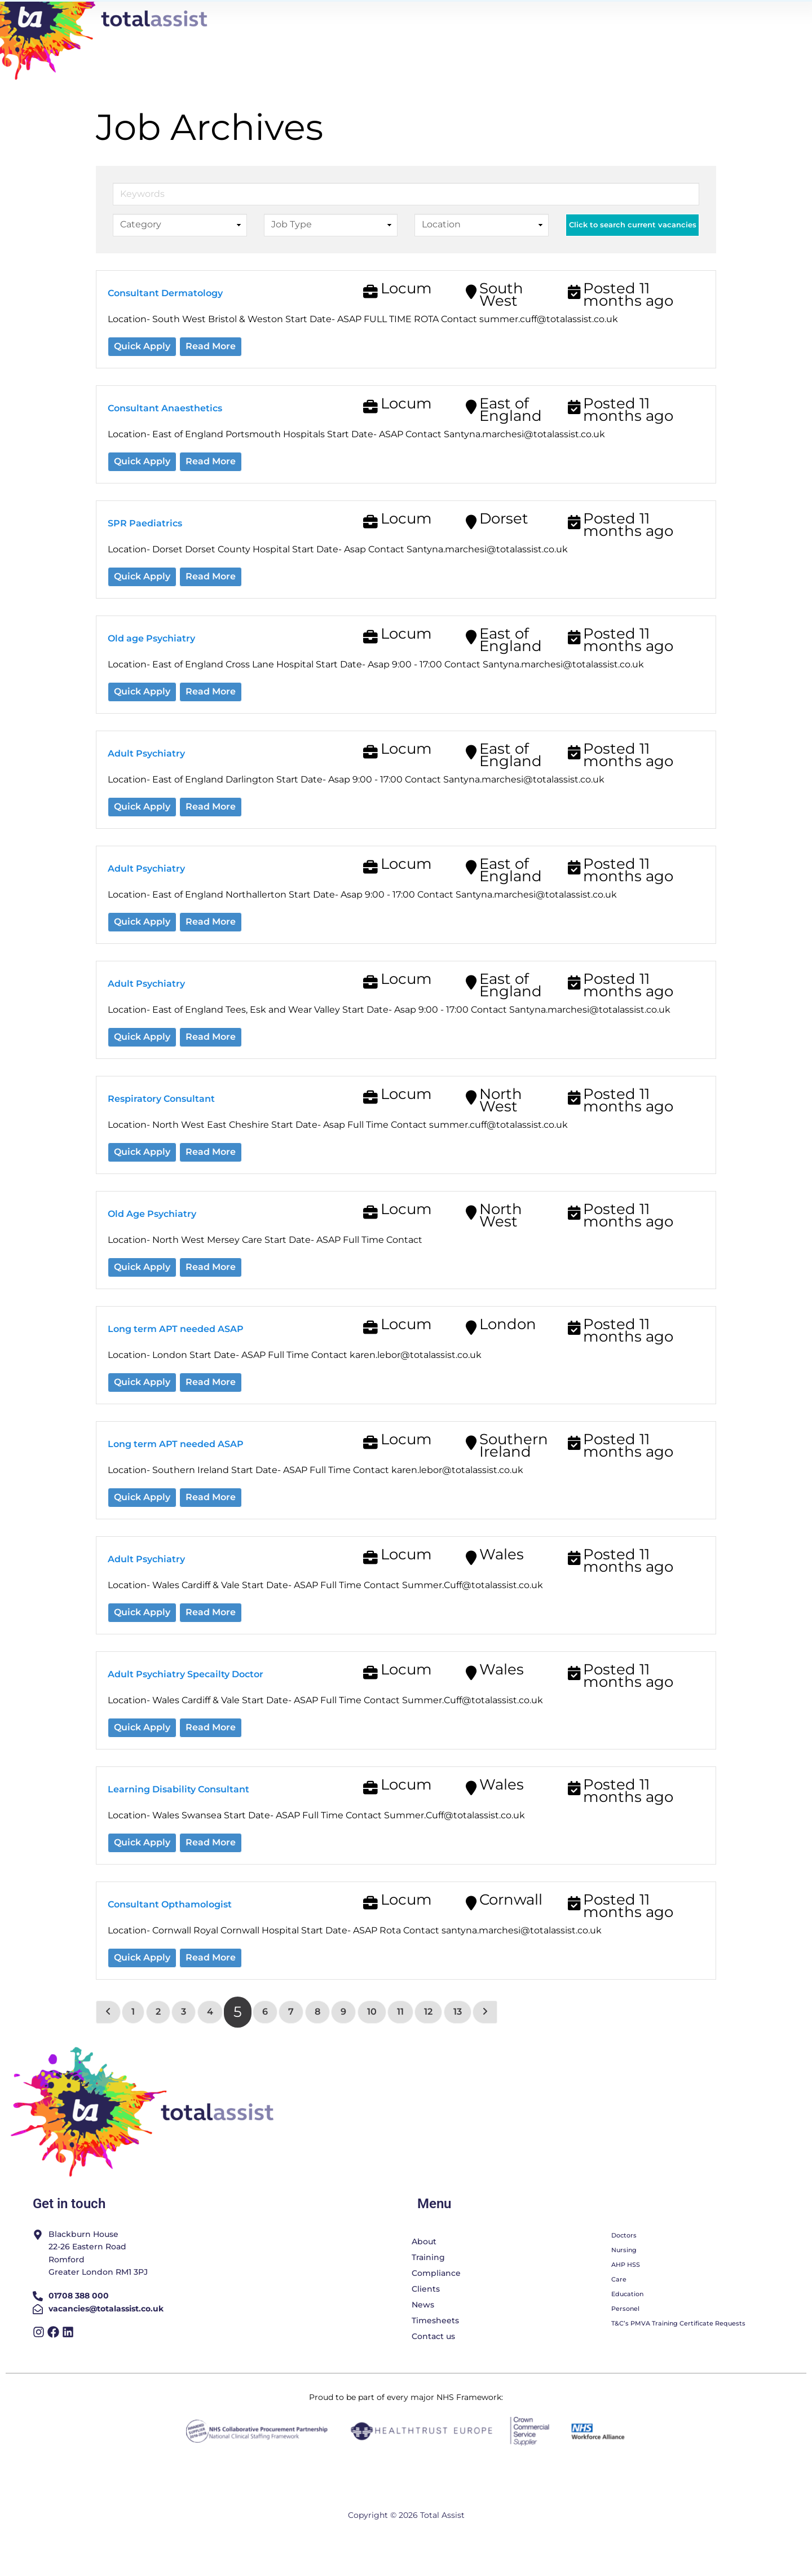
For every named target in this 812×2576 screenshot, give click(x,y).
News (423, 2329)
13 (455, 2036)
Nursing (624, 2275)
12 (426, 2036)
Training (428, 2282)
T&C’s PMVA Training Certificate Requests (678, 2348)
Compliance (436, 2298)
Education (627, 2319)
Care (618, 2304)
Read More (211, 371)
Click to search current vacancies (633, 250)
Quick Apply (142, 371)
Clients (426, 2314)
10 (369, 2036)
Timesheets (435, 2345)
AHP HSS (625, 2289)
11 (398, 2036)
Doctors (624, 2260)
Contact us (433, 2361)
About (424, 2266)
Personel (625, 2333)
